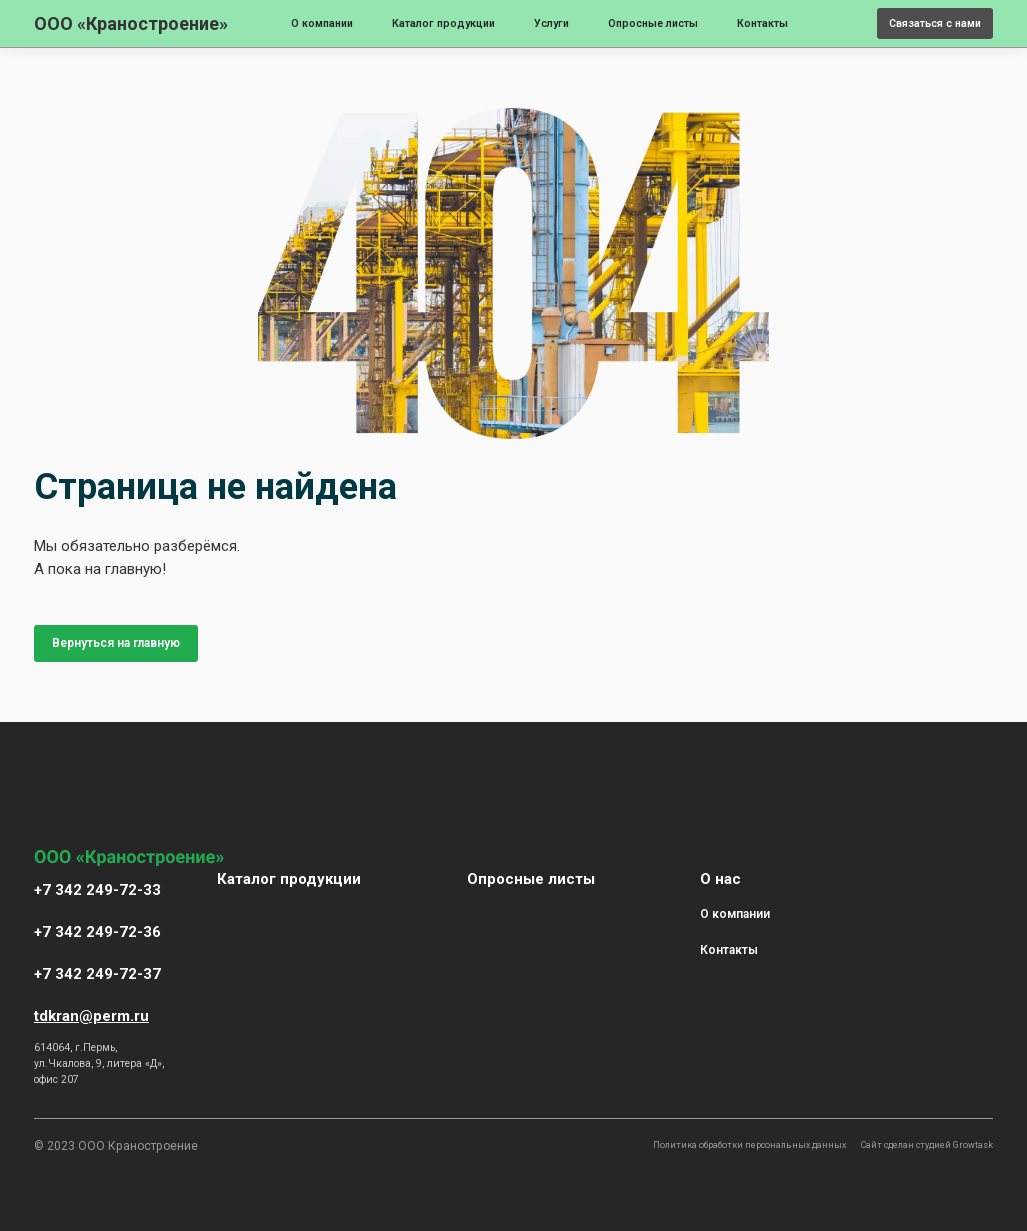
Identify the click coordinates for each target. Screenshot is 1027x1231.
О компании (322, 23)
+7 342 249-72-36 (97, 932)
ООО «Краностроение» (131, 23)
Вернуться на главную (116, 643)
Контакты (762, 23)
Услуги (551, 23)
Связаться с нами (935, 23)
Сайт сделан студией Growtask (927, 1145)
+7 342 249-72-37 (97, 974)
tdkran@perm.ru (91, 1016)
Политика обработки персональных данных (749, 1145)
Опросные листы (653, 23)
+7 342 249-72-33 (97, 890)
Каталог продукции (443, 23)
